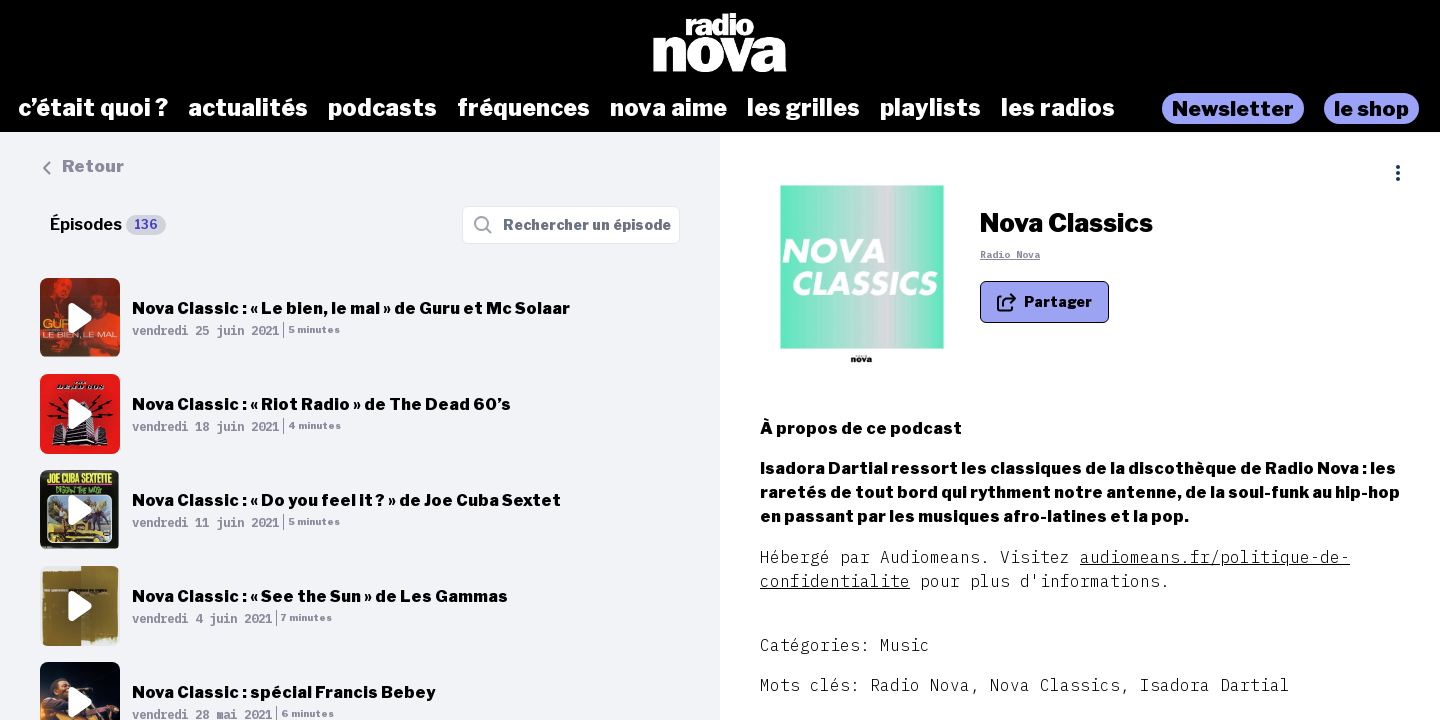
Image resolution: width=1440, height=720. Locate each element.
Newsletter (1233, 108)
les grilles (803, 108)
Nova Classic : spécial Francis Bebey (283, 692)
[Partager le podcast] (1044, 302)
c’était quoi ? (93, 108)
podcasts (382, 108)
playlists (930, 108)
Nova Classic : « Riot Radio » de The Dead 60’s (321, 404)
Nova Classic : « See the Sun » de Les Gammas (320, 596)
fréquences (523, 108)
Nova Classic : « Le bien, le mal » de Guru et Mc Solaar (351, 308)
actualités (248, 108)
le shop (1371, 108)
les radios (1058, 108)
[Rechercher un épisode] (571, 225)
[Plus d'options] (1398, 173)
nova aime (668, 108)
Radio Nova (1010, 254)
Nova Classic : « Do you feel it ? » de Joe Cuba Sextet (346, 500)
